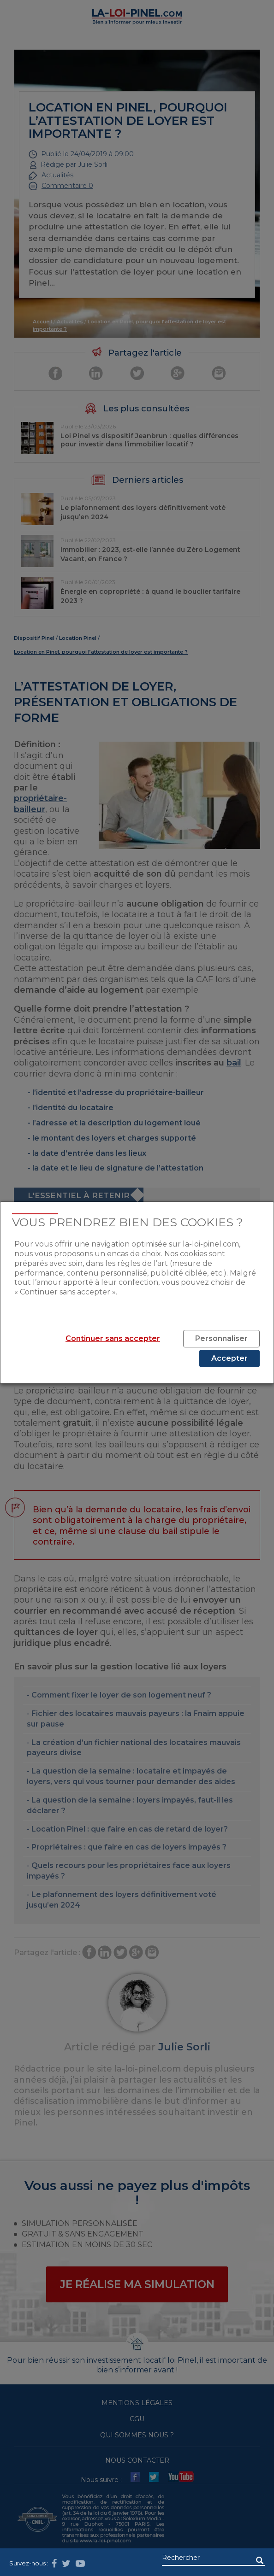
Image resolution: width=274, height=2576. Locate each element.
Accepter (229, 1358)
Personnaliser (221, 1338)
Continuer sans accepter (113, 1338)
